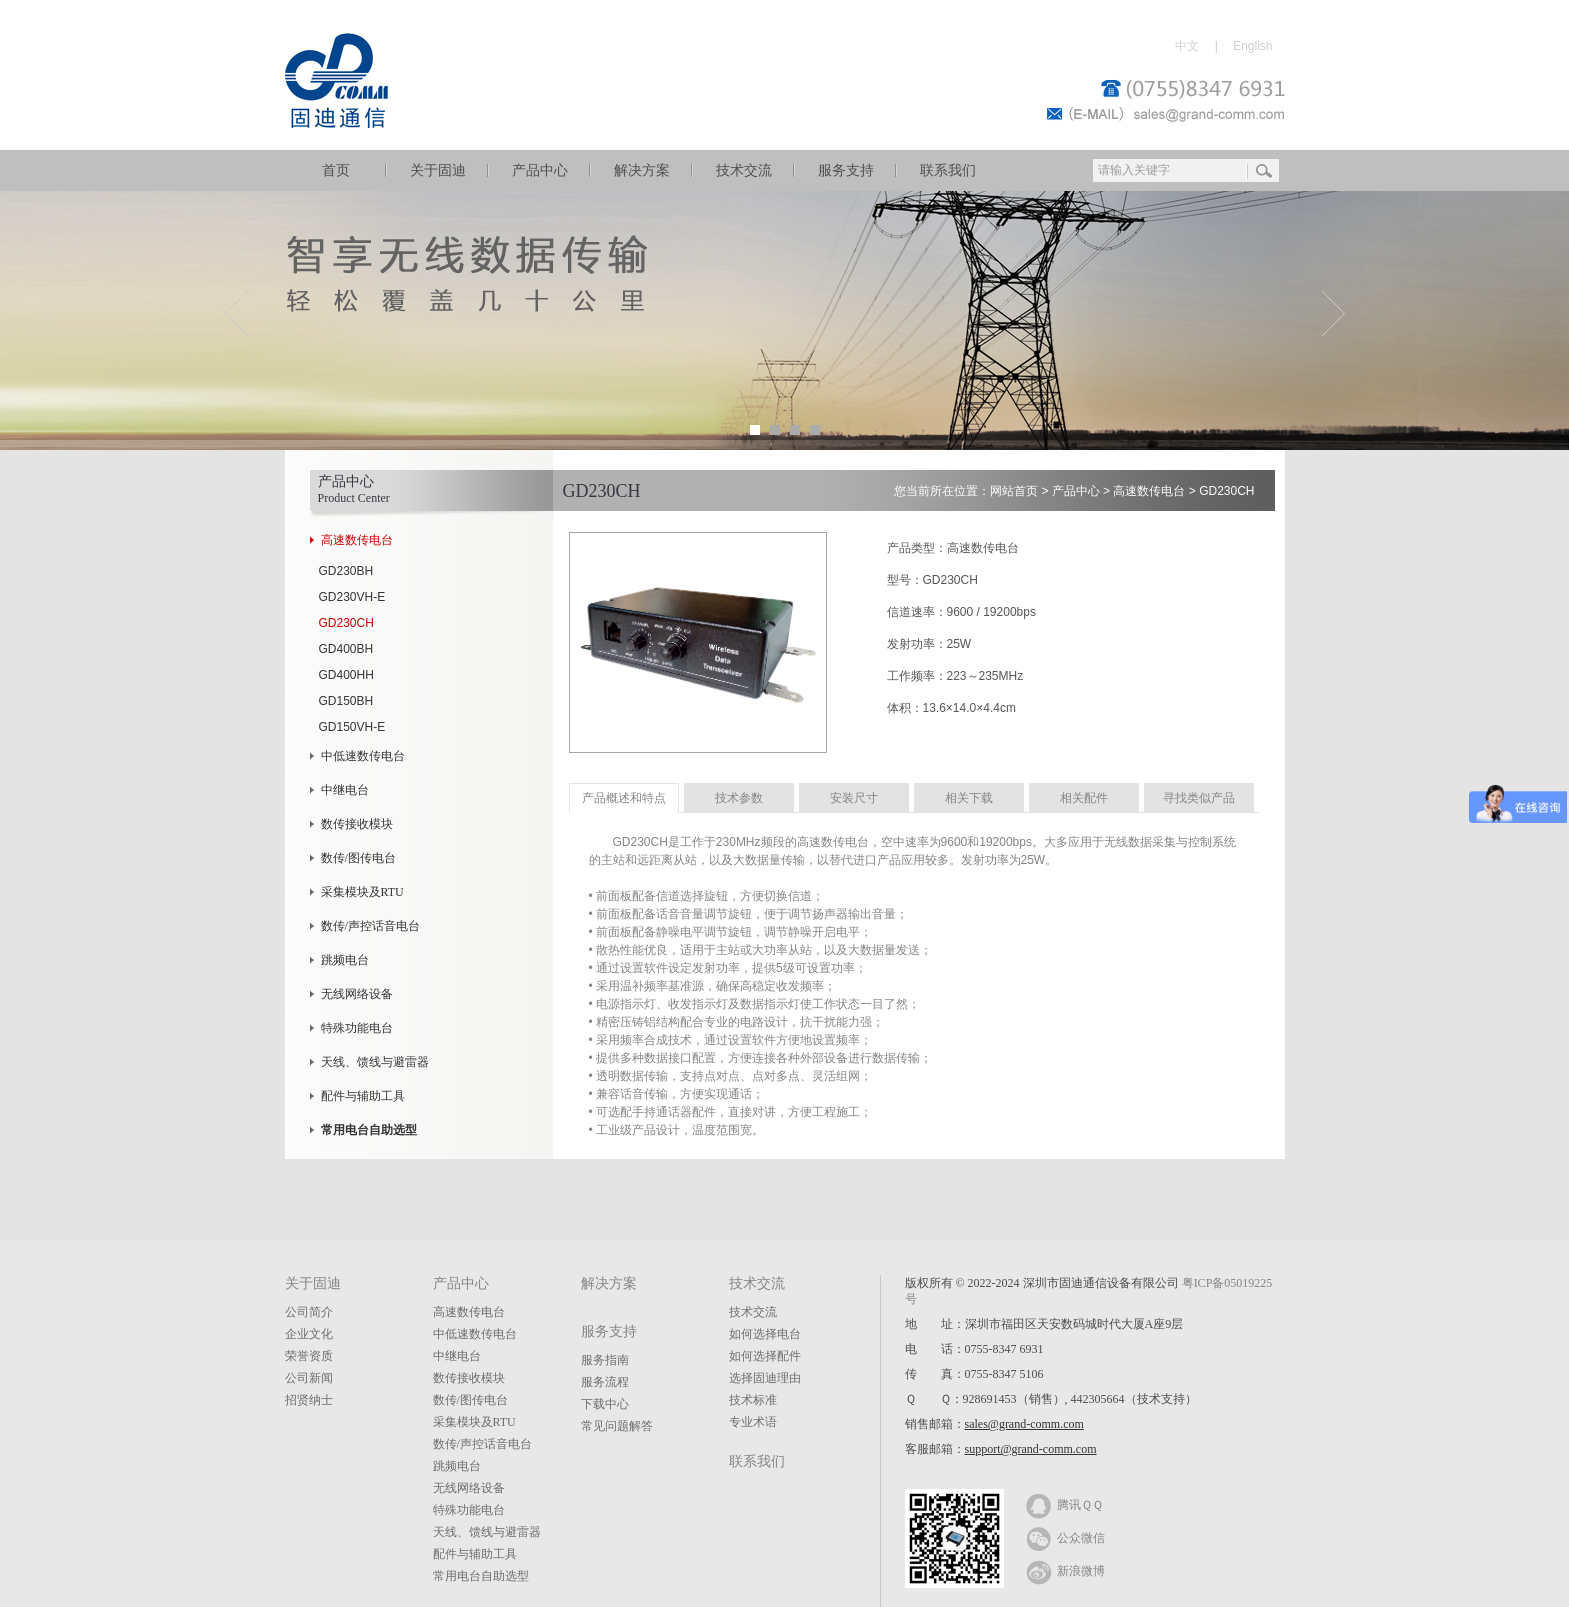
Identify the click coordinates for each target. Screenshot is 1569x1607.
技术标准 (753, 1400)
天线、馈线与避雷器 (375, 1062)
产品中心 (540, 170)
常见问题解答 (617, 1426)
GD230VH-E (352, 597)
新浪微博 (1065, 1570)
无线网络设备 (357, 994)
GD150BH (346, 701)
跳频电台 (345, 960)
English (1252, 46)
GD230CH (346, 623)
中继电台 (345, 790)
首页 (336, 170)
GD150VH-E (352, 727)
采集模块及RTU (362, 892)
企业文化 (309, 1334)
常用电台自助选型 (481, 1576)
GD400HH (346, 675)
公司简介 (309, 1312)
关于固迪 (438, 170)
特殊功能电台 (357, 1028)
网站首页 (1014, 491)
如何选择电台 (765, 1334)
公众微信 (1065, 1537)
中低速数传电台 (363, 756)
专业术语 (753, 1422)
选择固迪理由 (765, 1378)
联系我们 (948, 170)
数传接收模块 (357, 824)
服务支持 (846, 170)
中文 (1187, 46)
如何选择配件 (765, 1356)
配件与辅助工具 (363, 1096)
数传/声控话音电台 (370, 926)
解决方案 (642, 170)
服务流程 (605, 1382)
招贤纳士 (309, 1400)
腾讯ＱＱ (1064, 1504)
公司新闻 (309, 1378)
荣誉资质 (309, 1356)
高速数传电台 (357, 540)
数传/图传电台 (358, 858)
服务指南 (605, 1360)
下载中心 (605, 1404)
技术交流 (744, 170)
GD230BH (346, 571)
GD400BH (346, 649)
